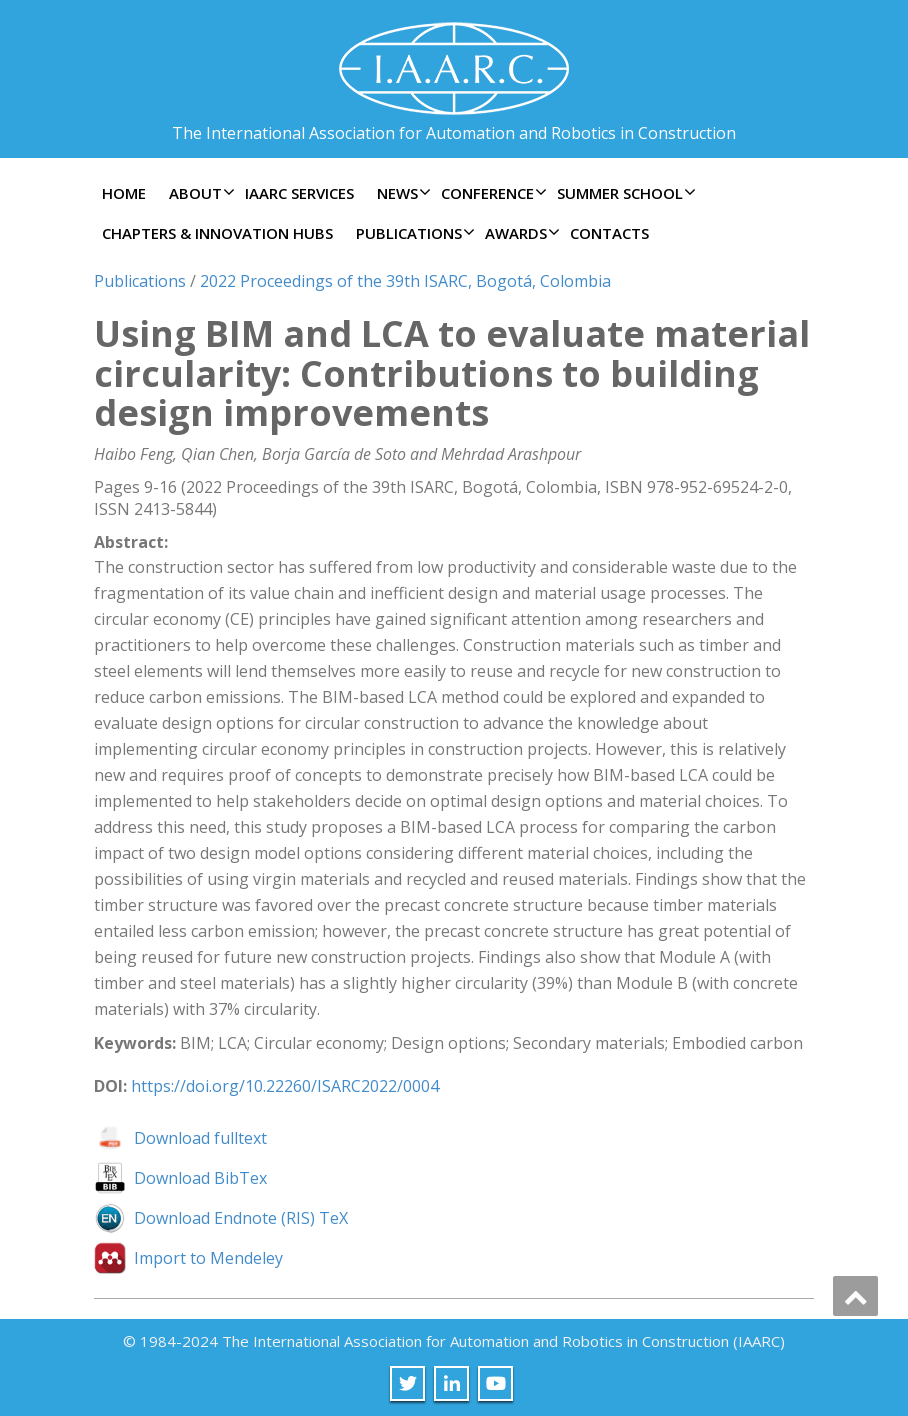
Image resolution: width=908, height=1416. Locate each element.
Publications (413, 233)
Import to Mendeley (208, 1258)
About (199, 193)
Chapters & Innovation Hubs (217, 233)
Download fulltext (200, 1138)
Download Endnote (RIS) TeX (241, 1218)
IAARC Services (299, 193)
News (401, 193)
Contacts (609, 233)
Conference (491, 193)
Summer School (624, 193)
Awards (520, 233)
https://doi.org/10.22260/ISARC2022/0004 (285, 1086)
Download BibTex (200, 1178)
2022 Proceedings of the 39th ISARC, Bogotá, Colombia (405, 281)
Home (124, 193)
